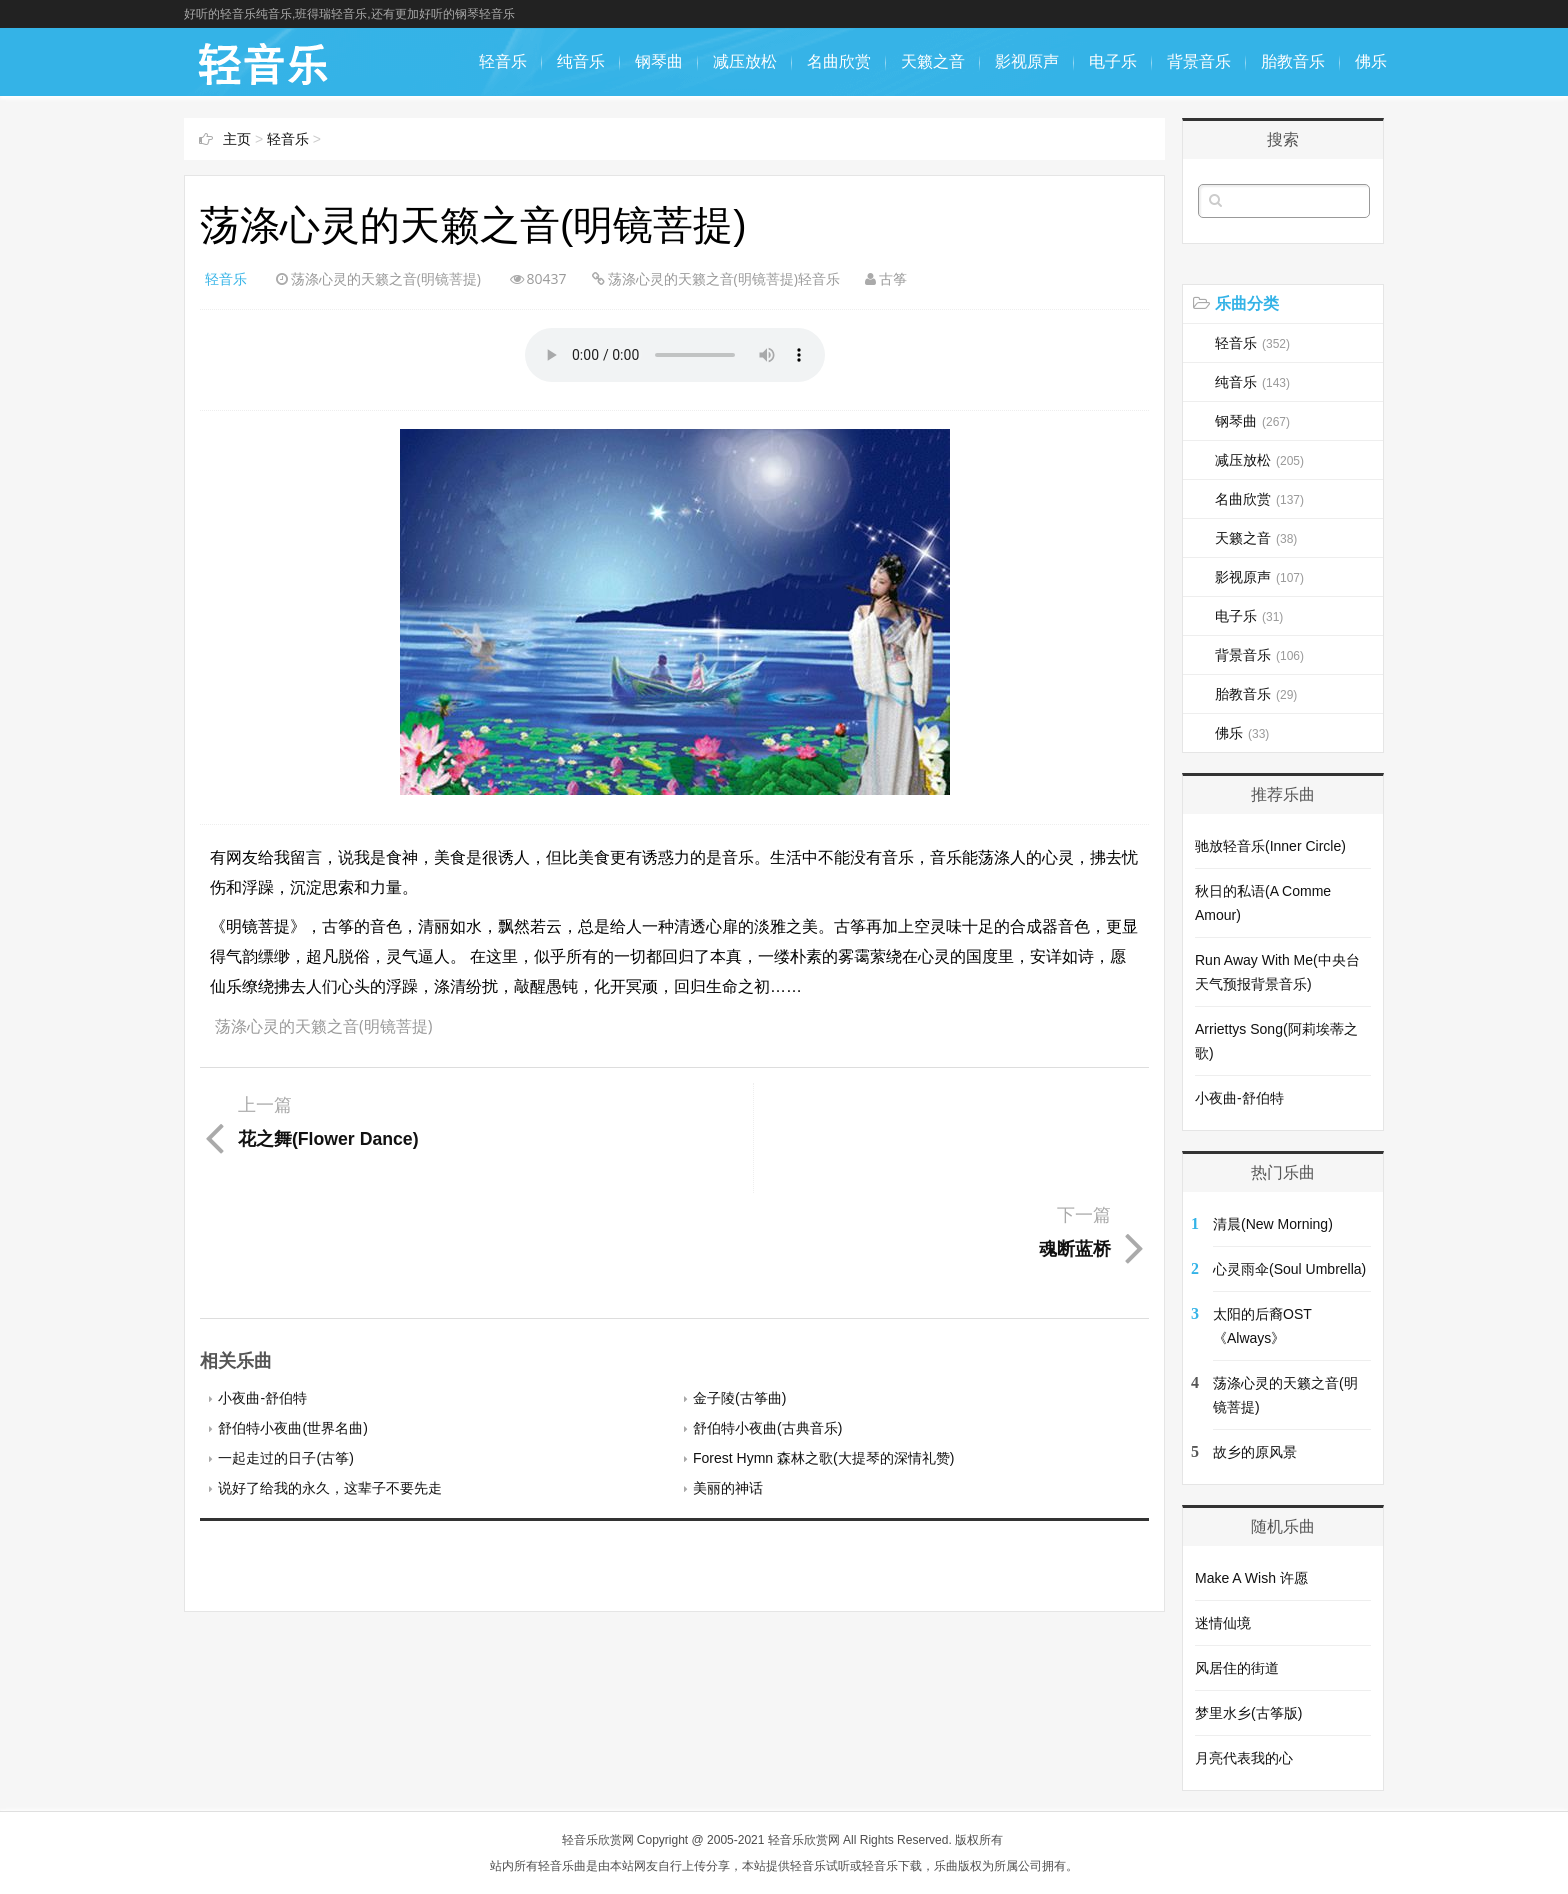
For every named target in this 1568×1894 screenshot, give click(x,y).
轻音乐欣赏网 (598, 1840)
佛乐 (1371, 61)
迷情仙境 (1223, 1623)
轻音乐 (503, 61)
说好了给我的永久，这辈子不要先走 (330, 1378)
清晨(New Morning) (1273, 1224)
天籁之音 (933, 61)
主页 (237, 139)
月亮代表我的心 (1244, 1758)
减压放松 (745, 61)
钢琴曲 (659, 61)
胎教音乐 (1293, 61)
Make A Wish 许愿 (1251, 1578)
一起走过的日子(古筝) (285, 1348)
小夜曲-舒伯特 (262, 1288)
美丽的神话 (728, 1378)
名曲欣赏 (839, 61)
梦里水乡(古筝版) (1248, 1713)
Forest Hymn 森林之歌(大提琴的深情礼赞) (823, 1348)
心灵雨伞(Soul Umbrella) (1289, 1269)
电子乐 (1113, 61)
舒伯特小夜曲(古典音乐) (767, 1318)
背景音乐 (1199, 61)
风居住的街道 (1237, 1668)
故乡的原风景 (1255, 1452)
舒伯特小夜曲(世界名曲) (292, 1318)
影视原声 (1027, 61)
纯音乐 (581, 61)
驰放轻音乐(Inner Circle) (1270, 846)
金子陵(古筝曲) (739, 1288)
